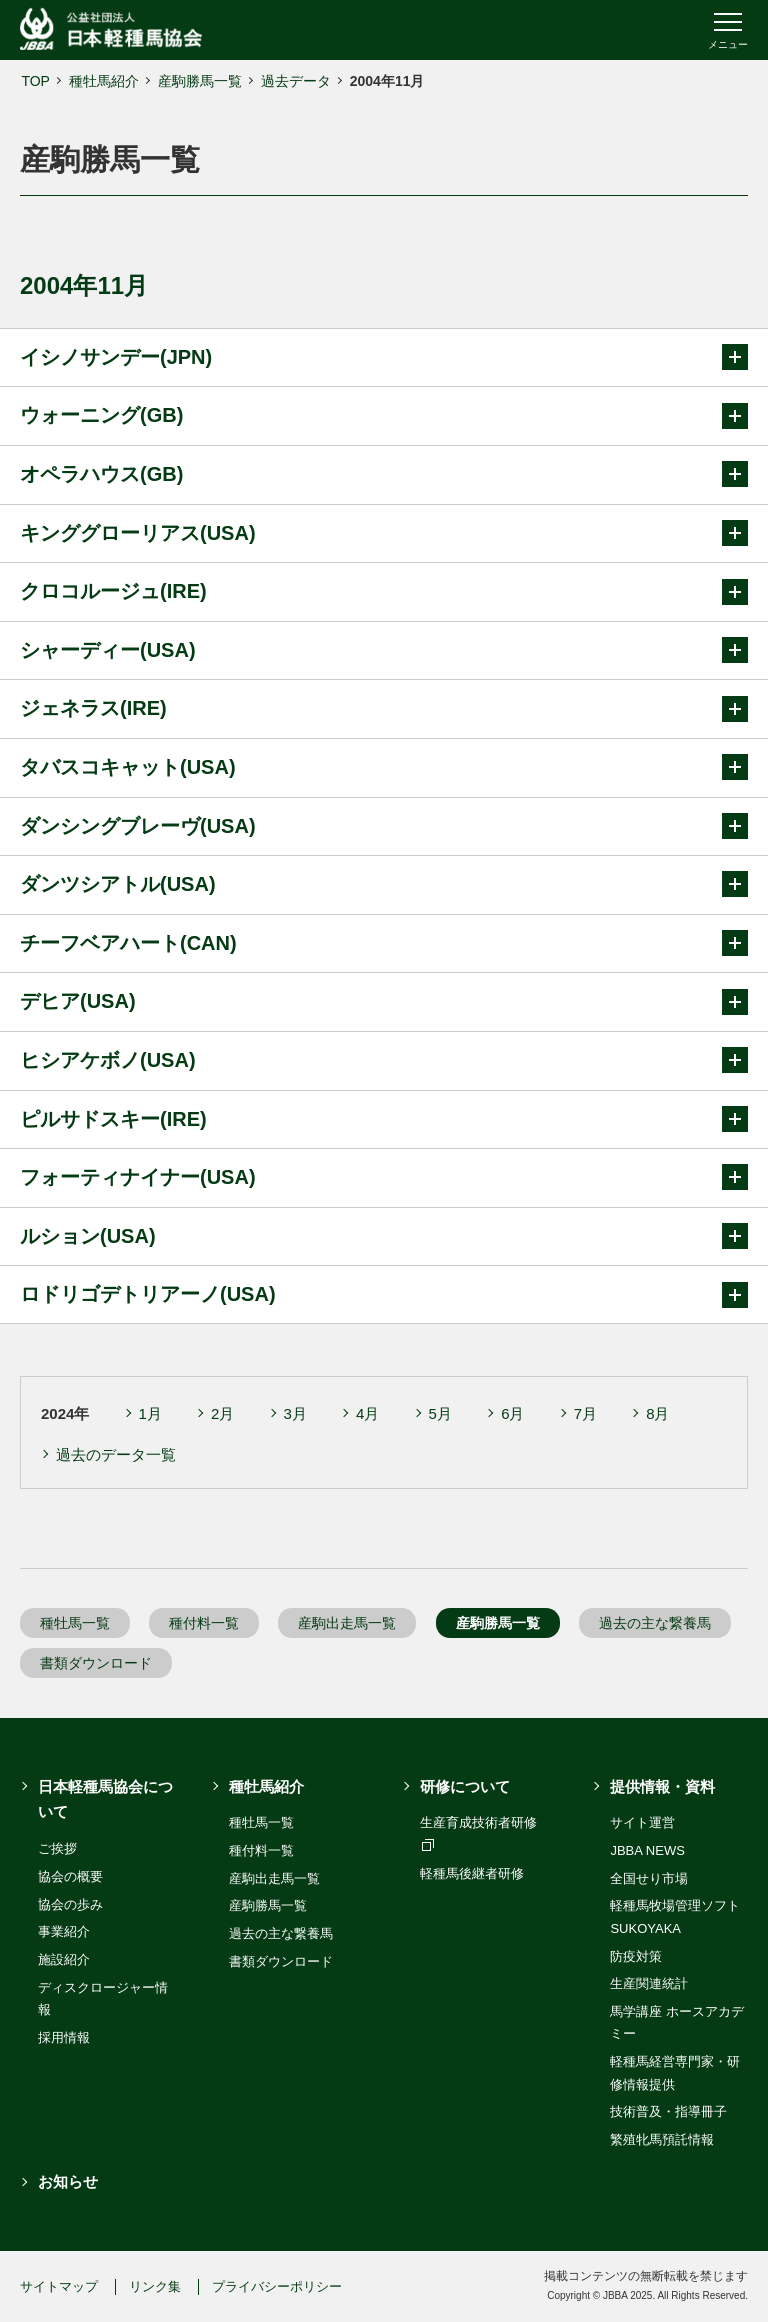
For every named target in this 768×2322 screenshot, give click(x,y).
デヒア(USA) (384, 1002)
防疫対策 (636, 1956)
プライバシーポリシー (277, 2286)
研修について (465, 1786)
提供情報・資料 (662, 1786)
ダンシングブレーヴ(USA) (384, 826)
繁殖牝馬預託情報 (662, 2139)
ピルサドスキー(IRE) (384, 1119)
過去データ (296, 81)
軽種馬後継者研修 (472, 1873)
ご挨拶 (57, 1848)
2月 (222, 1413)
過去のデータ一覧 (116, 1454)
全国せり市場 (649, 1878)
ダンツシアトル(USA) (384, 884)
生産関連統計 (649, 1983)
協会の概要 (70, 1876)
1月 (150, 1413)
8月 (657, 1413)
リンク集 (155, 2286)
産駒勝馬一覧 (200, 81)
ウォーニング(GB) (384, 416)
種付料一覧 (204, 1623)
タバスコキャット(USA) (384, 767)
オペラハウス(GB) (384, 474)
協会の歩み (70, 1904)
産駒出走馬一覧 (347, 1623)
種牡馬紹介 (104, 81)
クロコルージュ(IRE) (384, 592)
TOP (35, 81)
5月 (440, 1413)
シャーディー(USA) (384, 650)
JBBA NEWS (647, 1850)
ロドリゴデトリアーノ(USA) (384, 1295)
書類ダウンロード (96, 1663)
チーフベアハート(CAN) (384, 943)
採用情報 (64, 2037)
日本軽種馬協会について (105, 1799)
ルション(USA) (384, 1236)
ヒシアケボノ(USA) (384, 1060)
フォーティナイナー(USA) (384, 1177)
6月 (512, 1413)
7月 (585, 1413)
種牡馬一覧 (75, 1623)
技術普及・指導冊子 (668, 2111)
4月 (367, 1413)
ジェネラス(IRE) (384, 709)
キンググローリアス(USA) (384, 533)
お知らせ (68, 2181)
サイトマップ (59, 2286)
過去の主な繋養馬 (655, 1623)
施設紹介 (64, 1959)
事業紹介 (64, 1931)
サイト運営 (642, 1822)
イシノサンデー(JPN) (384, 357)
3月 (295, 1413)
